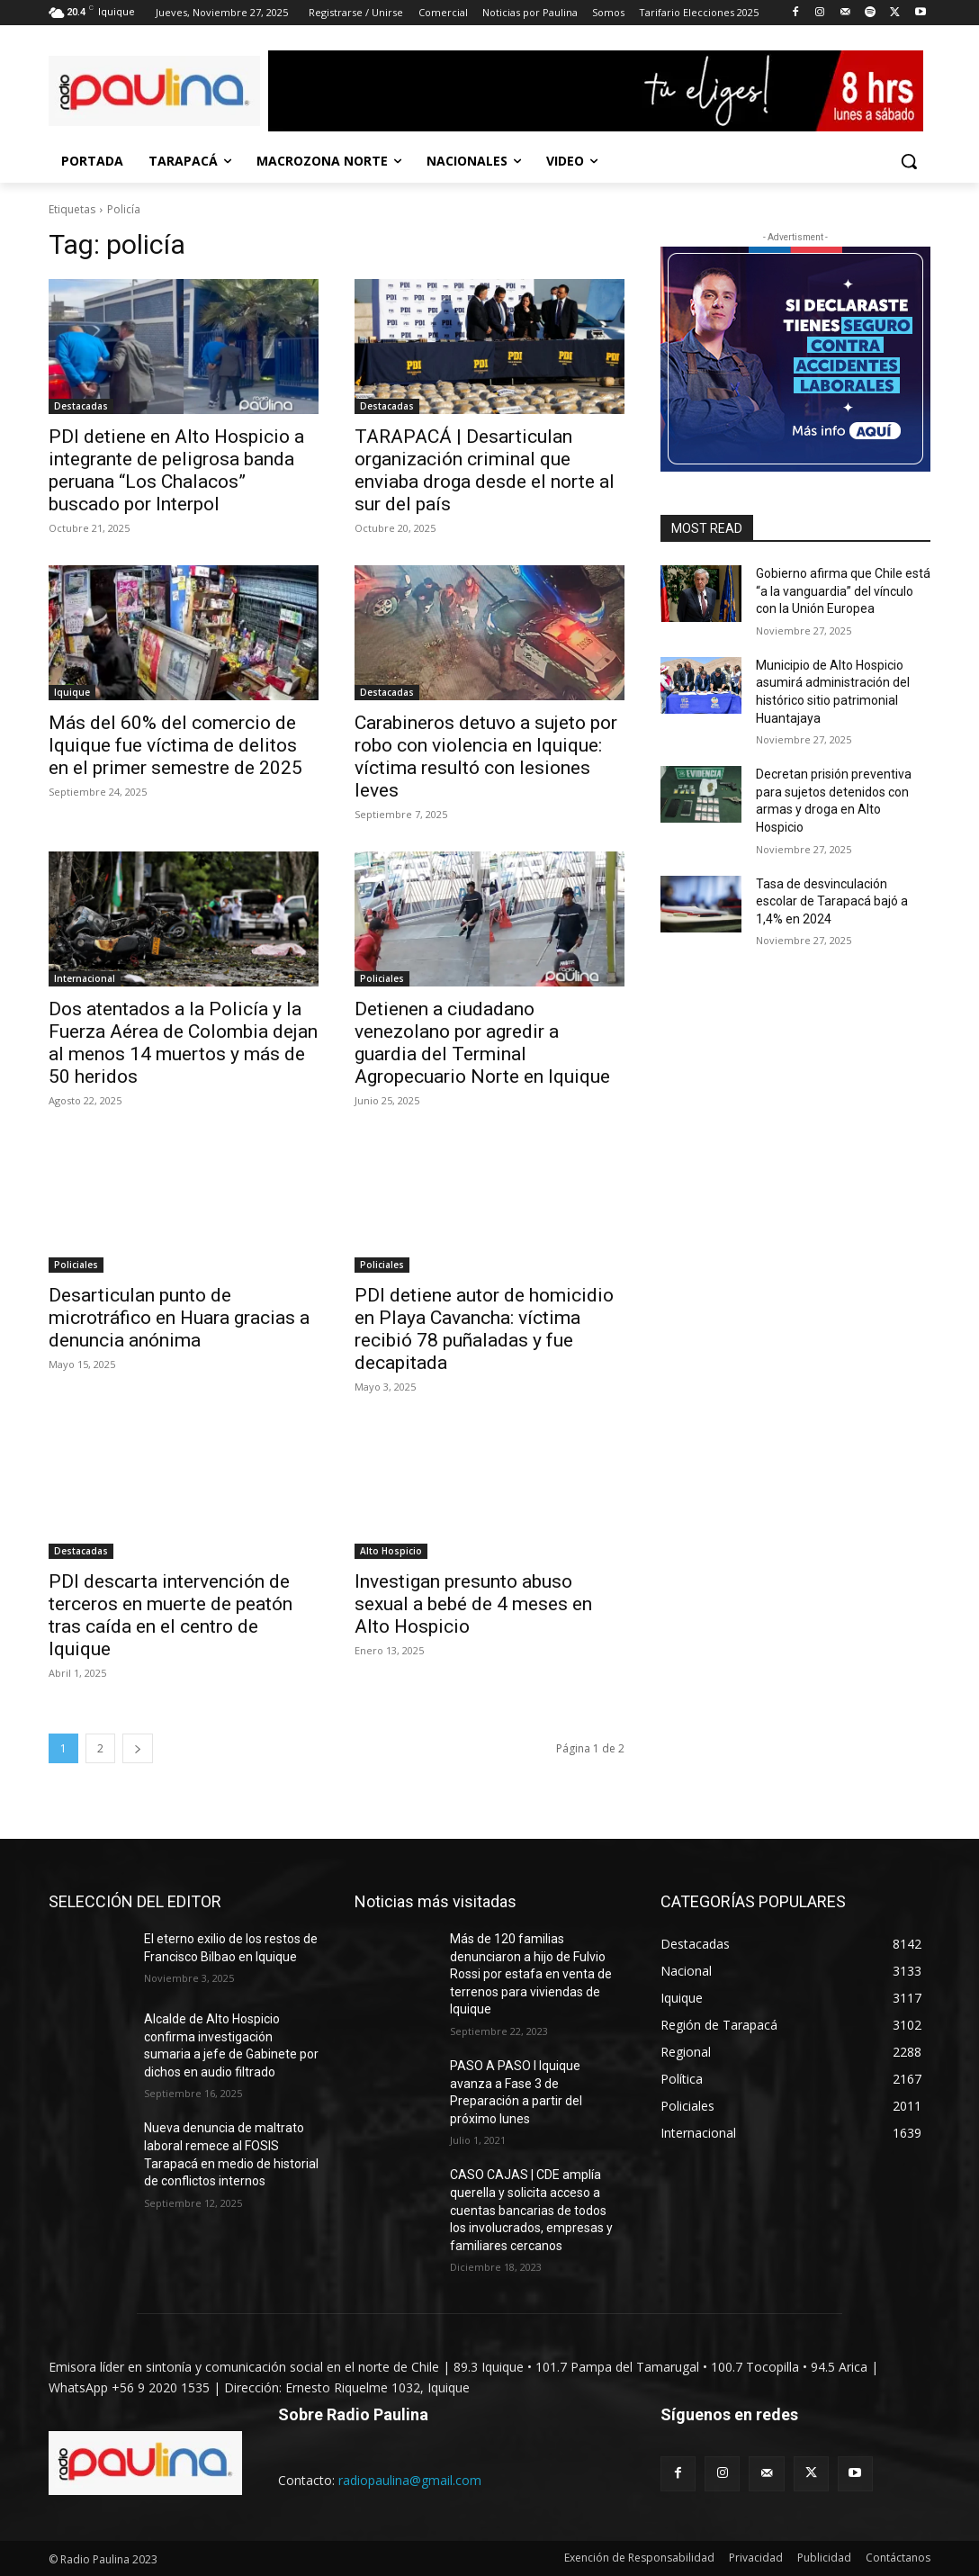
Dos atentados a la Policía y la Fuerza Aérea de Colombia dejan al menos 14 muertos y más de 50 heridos (183, 1042)
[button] (908, 161)
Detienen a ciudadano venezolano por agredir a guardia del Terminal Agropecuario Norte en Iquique (482, 1042)
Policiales (382, 978)
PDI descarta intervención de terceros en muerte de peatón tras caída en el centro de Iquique (170, 1615)
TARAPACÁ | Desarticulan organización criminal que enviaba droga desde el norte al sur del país (485, 470)
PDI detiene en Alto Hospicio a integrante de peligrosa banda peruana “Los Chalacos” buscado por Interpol (176, 470)
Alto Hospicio (391, 1551)
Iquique (72, 692)
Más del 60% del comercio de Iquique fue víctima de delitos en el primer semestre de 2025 (175, 745)
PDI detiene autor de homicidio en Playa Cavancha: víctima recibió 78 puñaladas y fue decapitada (484, 1329)
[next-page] (137, 1748)
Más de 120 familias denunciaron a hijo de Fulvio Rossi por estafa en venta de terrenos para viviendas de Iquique (531, 1974)
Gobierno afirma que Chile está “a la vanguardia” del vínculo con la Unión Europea (843, 591)
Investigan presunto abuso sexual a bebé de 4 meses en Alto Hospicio (473, 1604)
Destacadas (81, 406)
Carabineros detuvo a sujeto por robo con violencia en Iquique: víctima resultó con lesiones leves (486, 756)
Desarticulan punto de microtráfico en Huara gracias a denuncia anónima (179, 1317)
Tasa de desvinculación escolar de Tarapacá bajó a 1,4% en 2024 (832, 901)
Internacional (84, 978)
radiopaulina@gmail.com (409, 2480)
